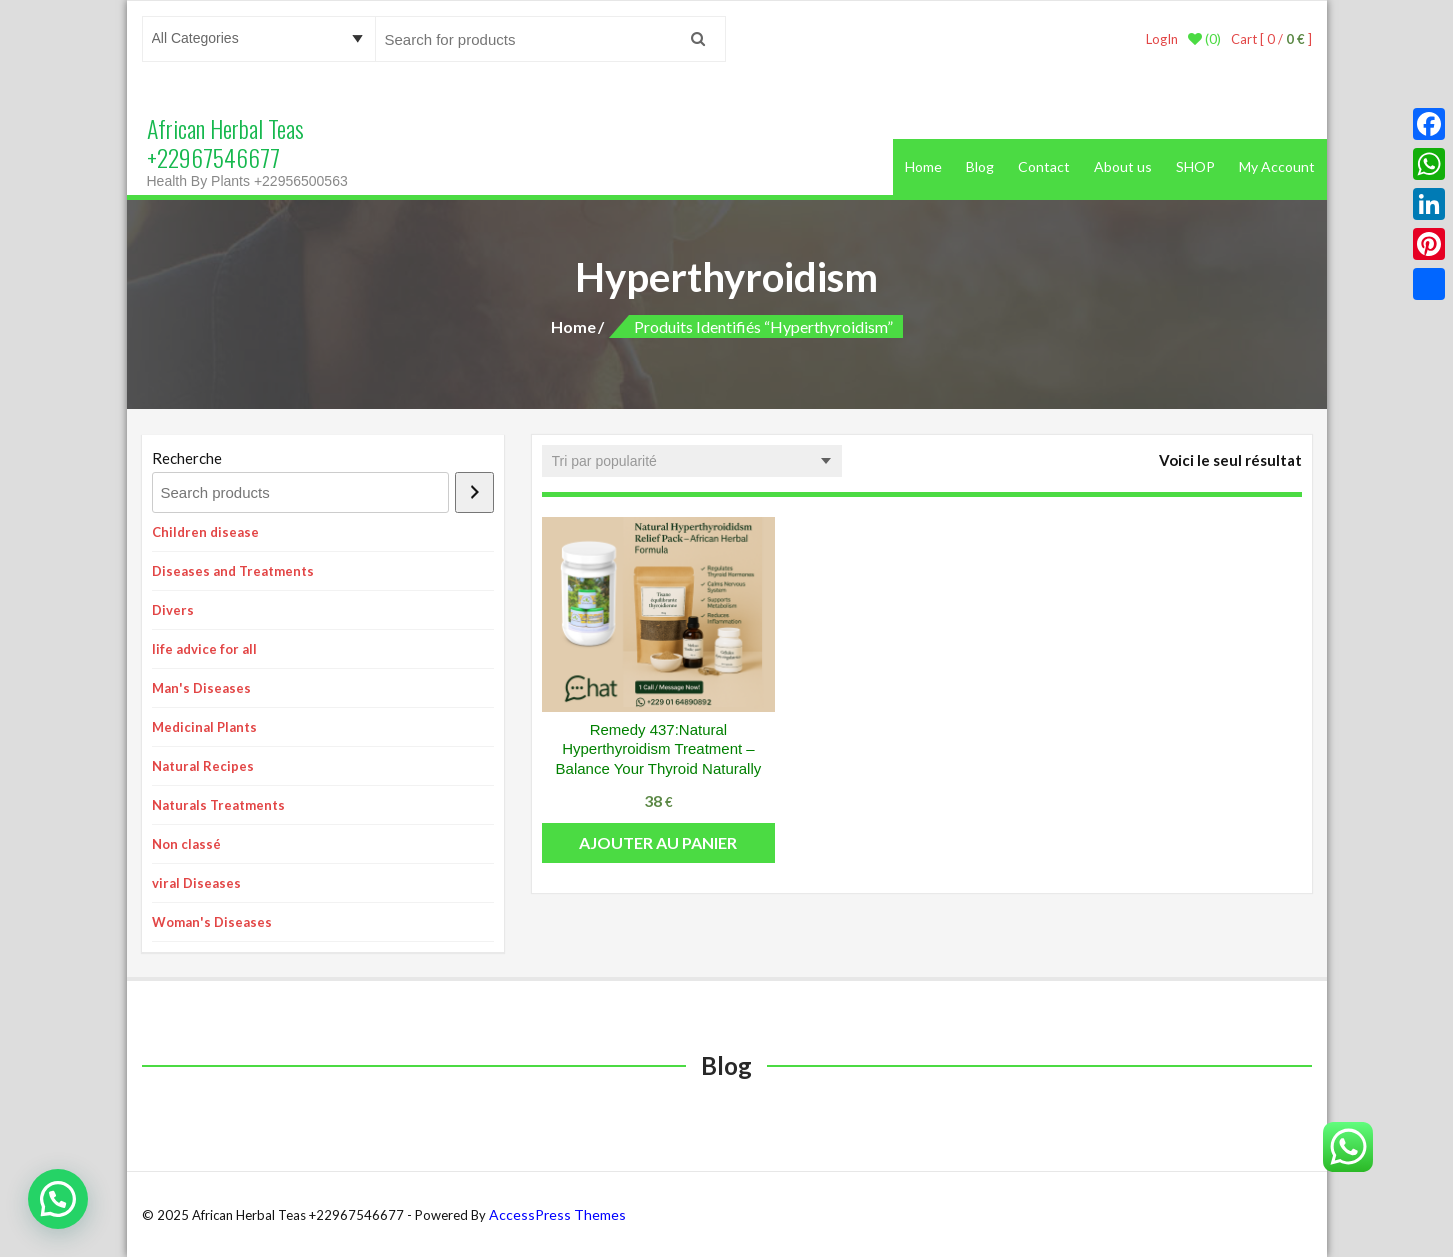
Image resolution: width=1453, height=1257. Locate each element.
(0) (1204, 39)
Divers (173, 610)
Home (923, 166)
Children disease (205, 532)
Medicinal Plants (204, 727)
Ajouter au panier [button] (658, 842)
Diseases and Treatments (233, 571)
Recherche (187, 458)
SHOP (1195, 166)
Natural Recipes (203, 766)
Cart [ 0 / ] (1271, 39)
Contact (1044, 166)
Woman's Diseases (212, 922)
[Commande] (692, 461)
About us (1123, 166)
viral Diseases (196, 883)
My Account (1277, 166)
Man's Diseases (201, 688)
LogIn (1162, 39)
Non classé (186, 844)
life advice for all (204, 649)
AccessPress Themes (557, 1214)
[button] (58, 1199)
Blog (980, 166)
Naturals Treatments (218, 805)
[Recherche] (474, 492)
